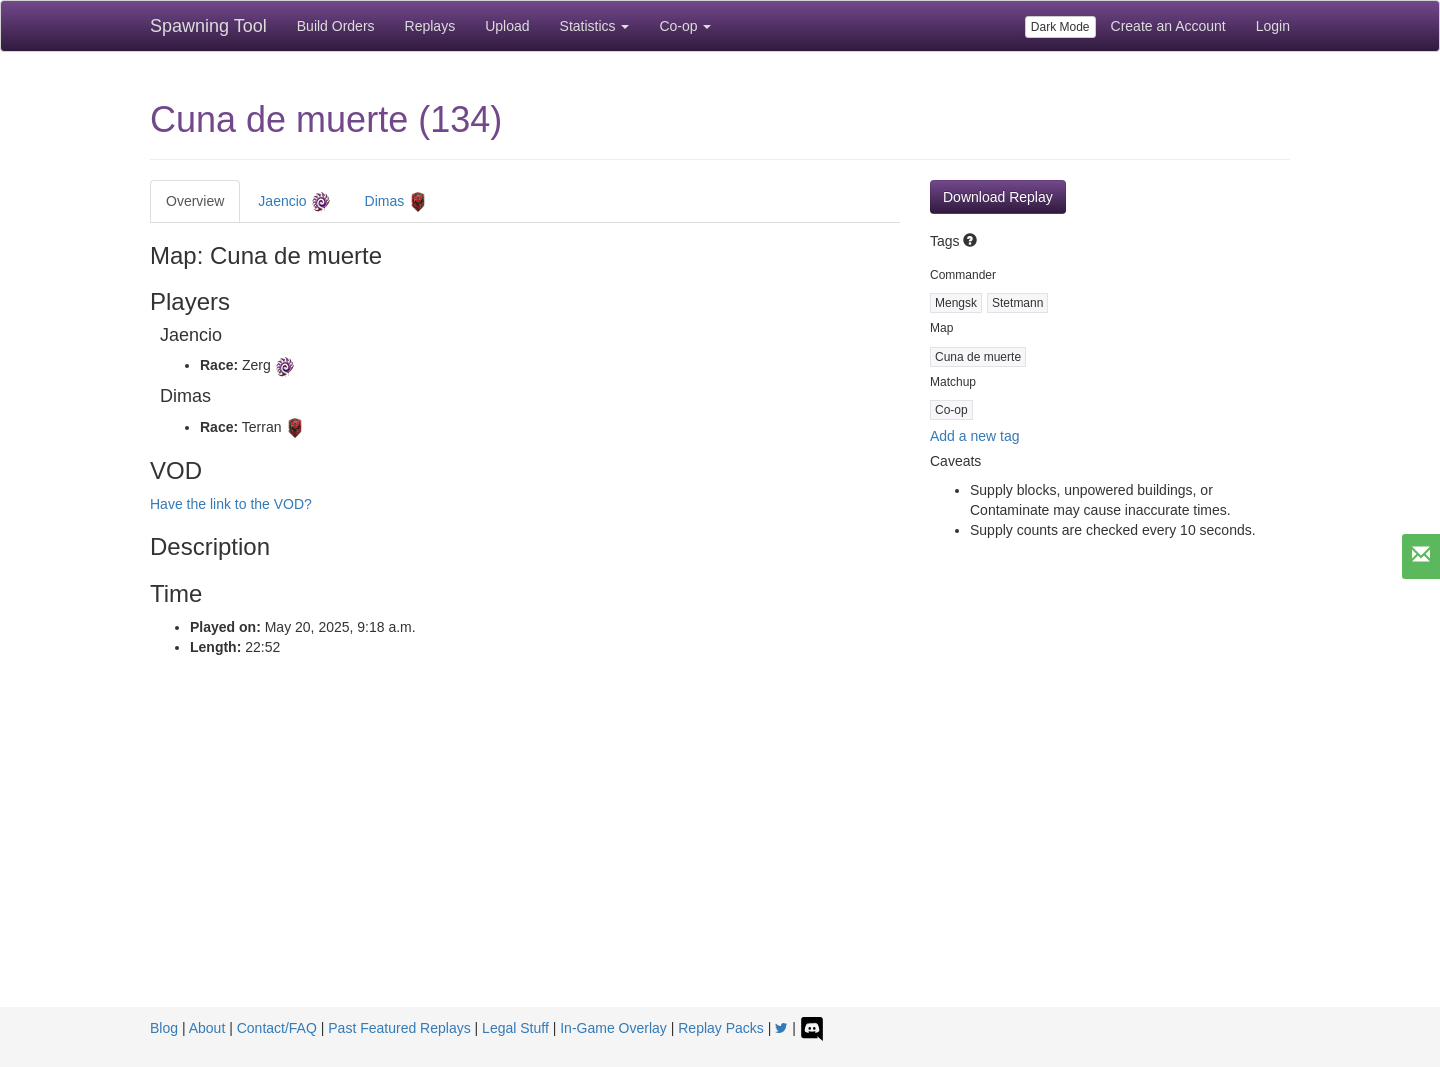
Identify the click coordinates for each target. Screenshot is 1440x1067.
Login (1273, 26)
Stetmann (1017, 303)
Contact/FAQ (277, 1028)
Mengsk (956, 303)
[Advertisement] (720, 857)
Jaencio (294, 202)
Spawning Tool (208, 26)
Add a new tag (975, 436)
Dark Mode (1060, 27)
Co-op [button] (685, 26)
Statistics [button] (595, 26)
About (207, 1028)
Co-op (951, 410)
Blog (164, 1028)
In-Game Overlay (613, 1028)
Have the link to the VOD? (231, 504)
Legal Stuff (515, 1028)
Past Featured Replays (399, 1028)
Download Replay (998, 197)
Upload (507, 26)
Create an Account (1168, 26)
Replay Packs (721, 1028)
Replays (430, 26)
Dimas (397, 202)
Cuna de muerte (978, 357)
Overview (195, 201)
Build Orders (336, 26)
